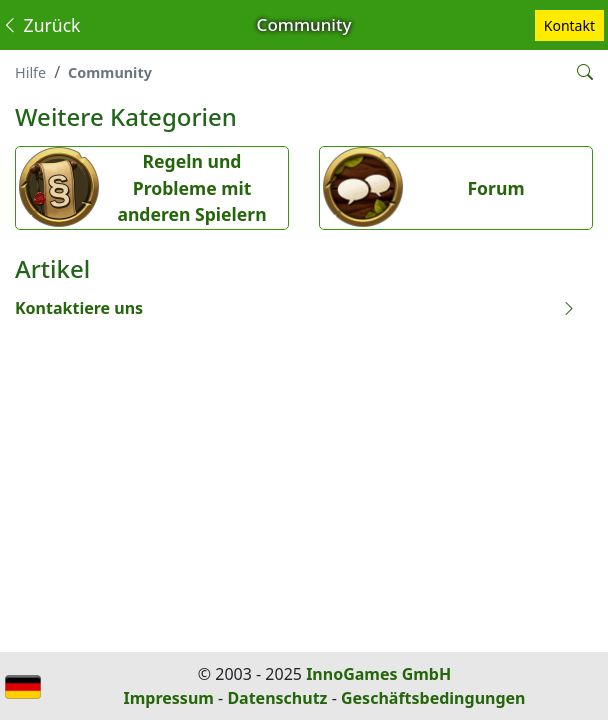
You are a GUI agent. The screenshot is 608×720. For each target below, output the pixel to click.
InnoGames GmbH (378, 674)
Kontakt (569, 25)
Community (110, 72)
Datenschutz (277, 698)
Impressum (169, 698)
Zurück (41, 25)
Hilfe (30, 72)
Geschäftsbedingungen (433, 698)
